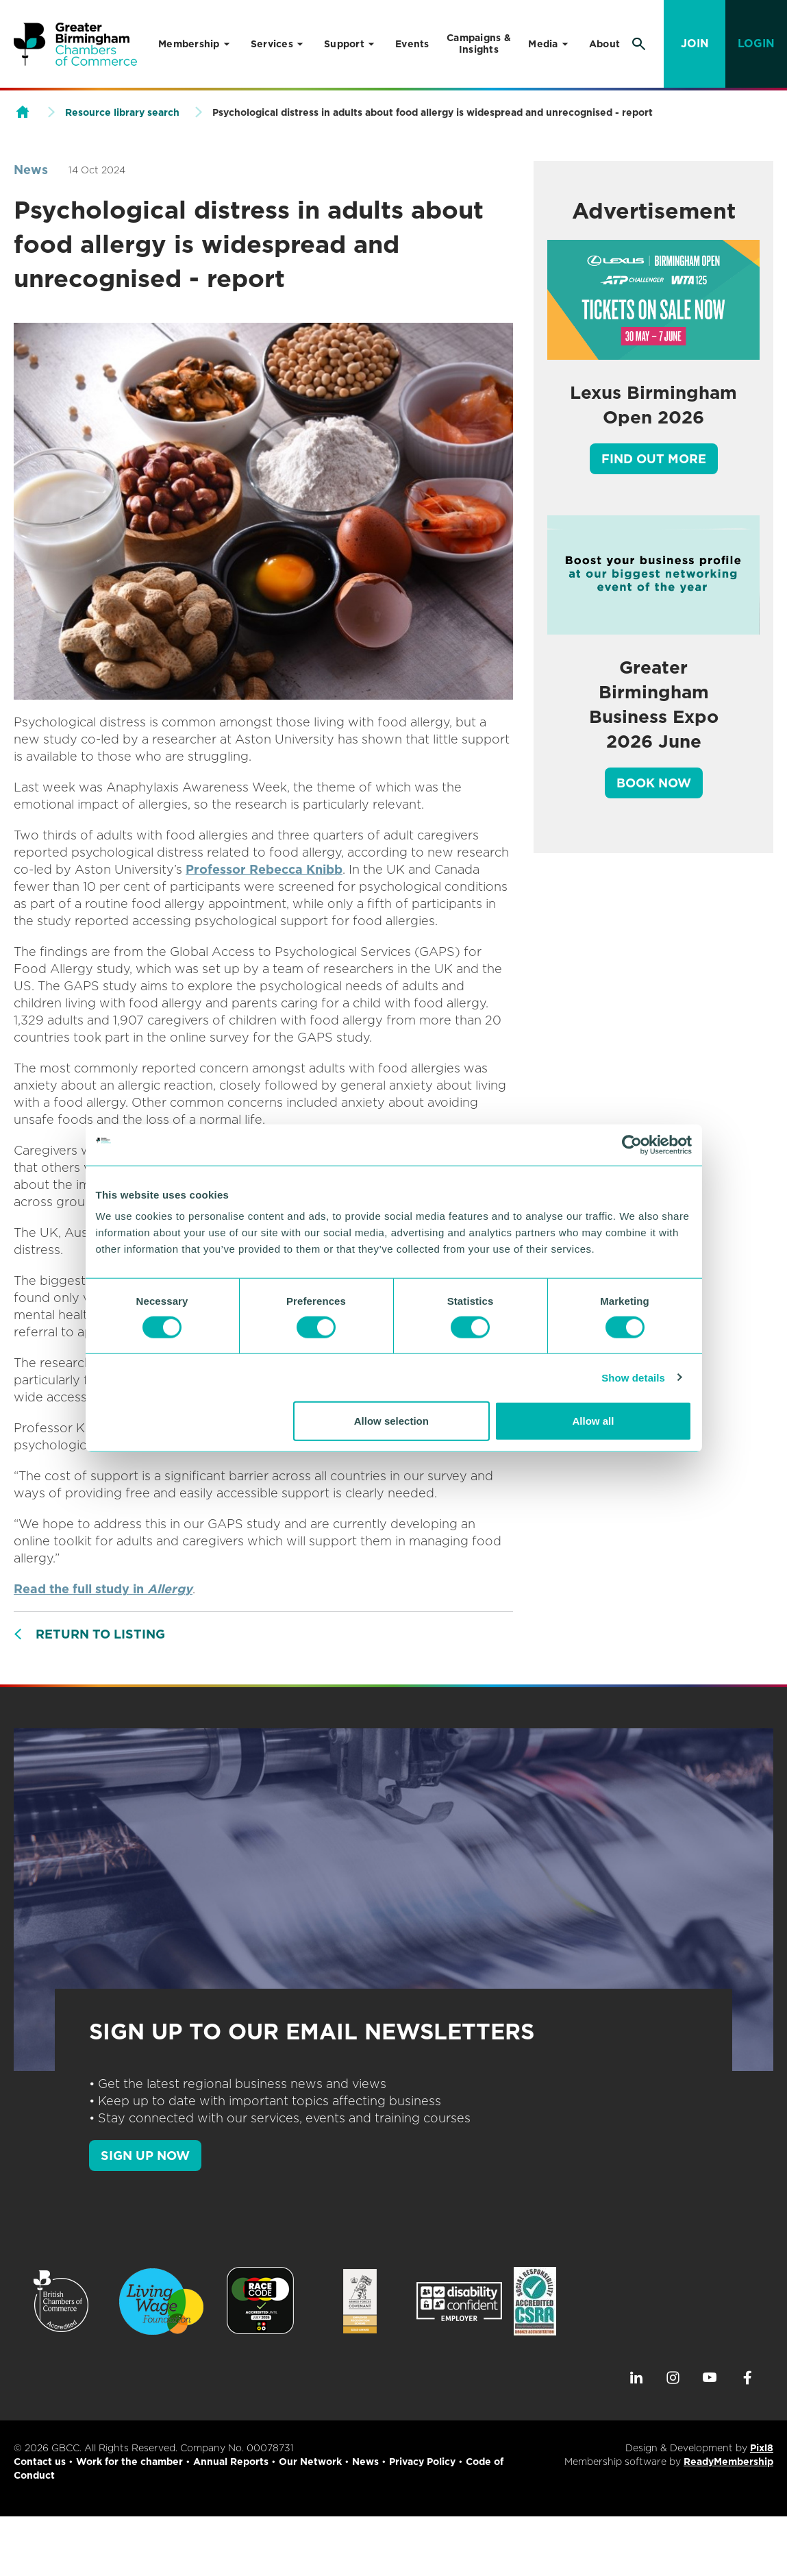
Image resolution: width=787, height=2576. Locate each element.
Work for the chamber (129, 2461)
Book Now (653, 783)
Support (344, 43)
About (604, 43)
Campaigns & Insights (479, 43)
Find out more (653, 459)
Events (412, 43)
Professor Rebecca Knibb (264, 869)
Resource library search (122, 112)
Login (756, 43)
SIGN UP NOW (145, 2155)
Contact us (40, 2461)
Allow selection (391, 1421)
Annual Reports (230, 2461)
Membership (189, 43)
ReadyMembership (728, 2461)
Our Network (310, 2461)
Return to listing (100, 1634)
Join (695, 43)
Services (272, 43)
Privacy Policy (422, 2461)
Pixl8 (761, 2447)
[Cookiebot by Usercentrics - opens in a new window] (632, 1144)
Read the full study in (103, 1589)
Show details (633, 1377)
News (31, 169)
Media (543, 43)
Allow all (593, 1421)
